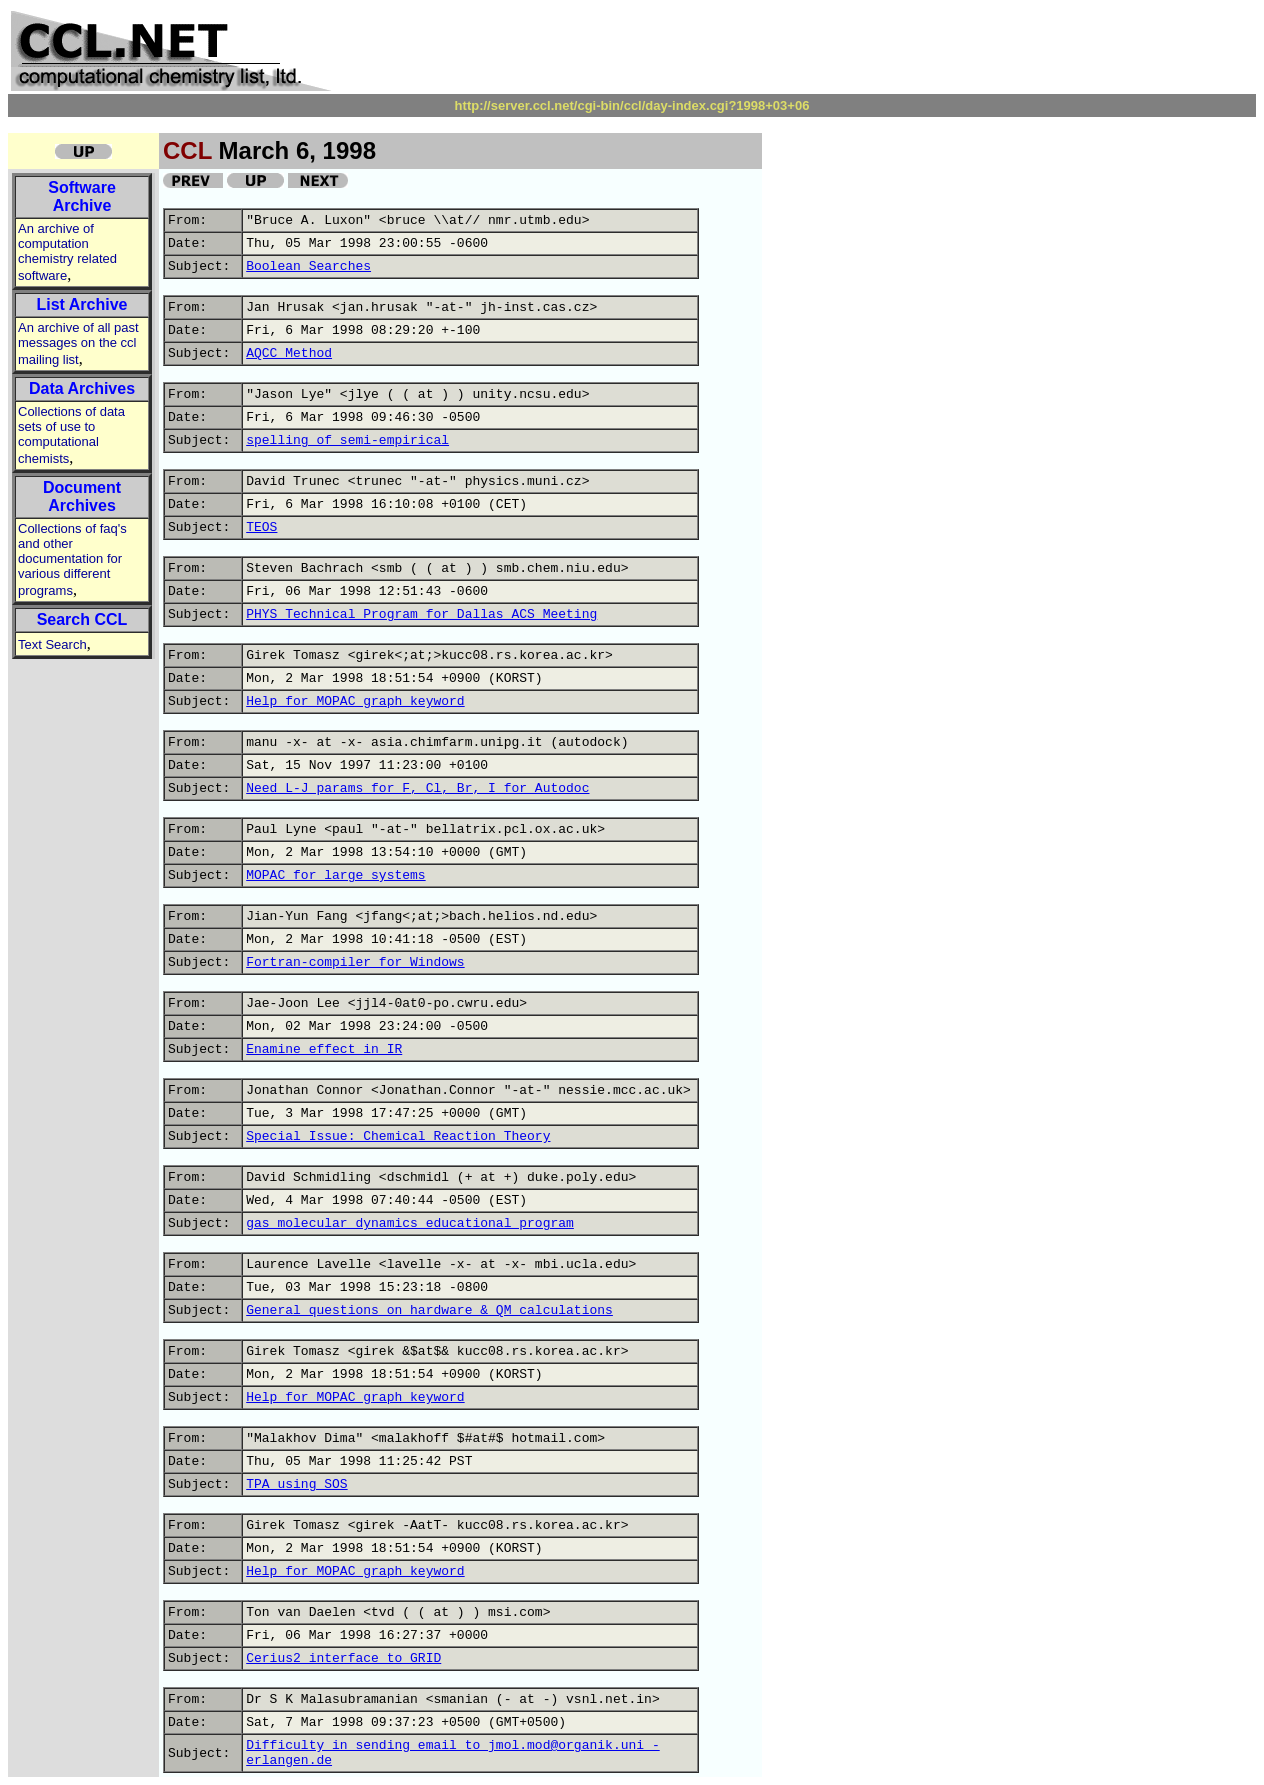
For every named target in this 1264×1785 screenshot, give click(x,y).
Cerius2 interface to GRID (343, 1658)
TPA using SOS (296, 1484)
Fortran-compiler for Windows (355, 962)
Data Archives (82, 388)
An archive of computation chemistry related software (67, 252)
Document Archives (82, 496)
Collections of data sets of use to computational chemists (71, 435)
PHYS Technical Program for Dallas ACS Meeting (421, 614)
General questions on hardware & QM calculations (429, 1310)
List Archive (82, 304)
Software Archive (82, 196)
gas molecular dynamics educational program (410, 1223)
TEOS (261, 527)
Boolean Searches (308, 266)
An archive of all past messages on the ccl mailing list (78, 343)
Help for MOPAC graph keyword (355, 701)
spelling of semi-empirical (347, 440)
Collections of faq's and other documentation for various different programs (72, 559)
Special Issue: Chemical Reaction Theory (398, 1136)
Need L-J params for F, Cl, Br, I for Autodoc (417, 788)
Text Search (52, 644)
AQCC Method (289, 353)
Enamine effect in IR (324, 1049)
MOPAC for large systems (335, 875)
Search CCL (82, 619)
